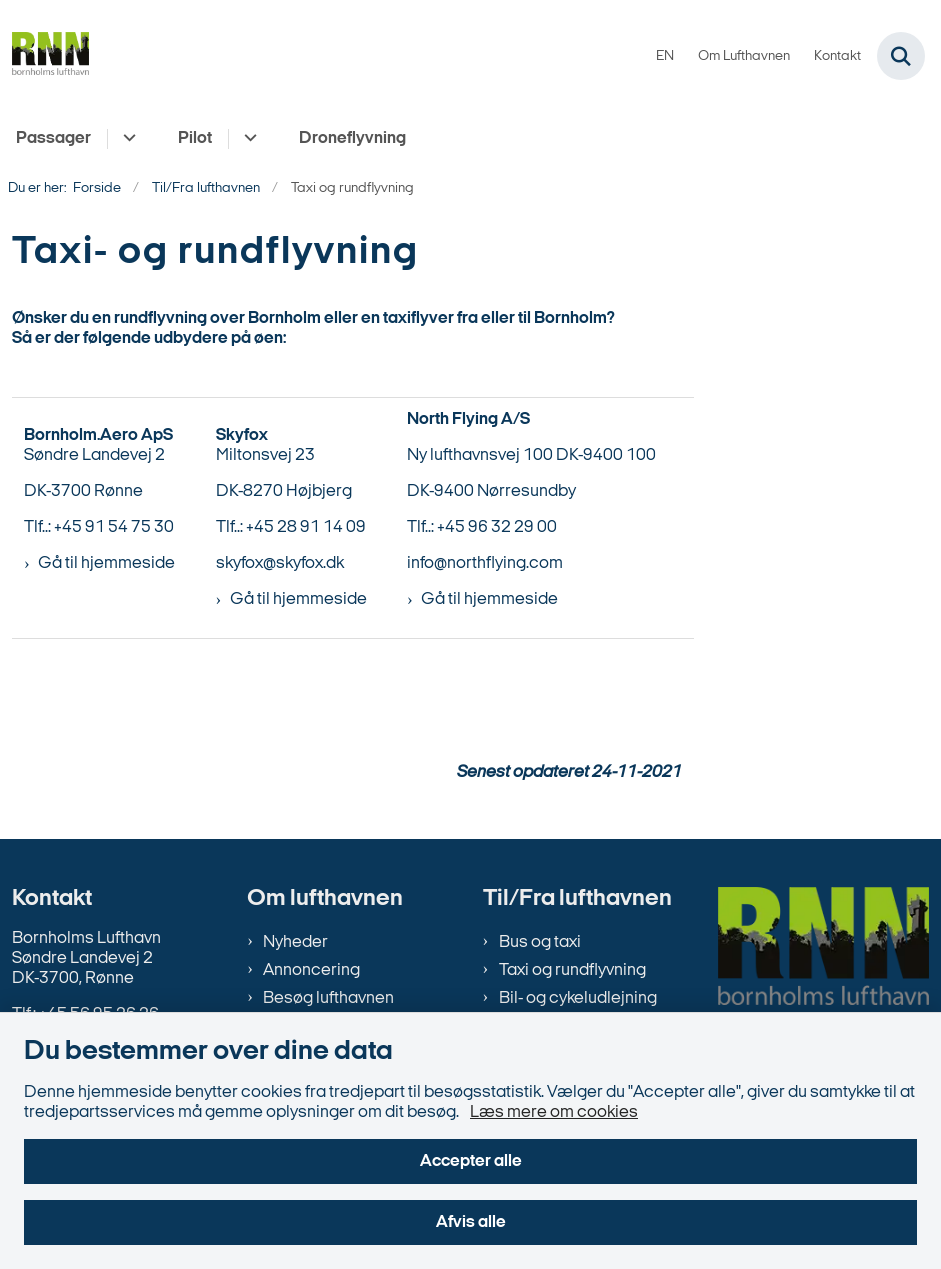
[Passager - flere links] (126, 139)
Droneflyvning (352, 138)
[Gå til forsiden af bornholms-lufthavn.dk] (44, 56)
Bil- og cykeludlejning (578, 998)
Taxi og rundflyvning (572, 970)
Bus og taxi (540, 942)
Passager (53, 138)
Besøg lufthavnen (328, 998)
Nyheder (295, 942)
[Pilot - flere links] (247, 139)
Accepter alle (471, 1161)
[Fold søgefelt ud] (901, 56)
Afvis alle (471, 1222)
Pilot (195, 138)
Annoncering (311, 970)
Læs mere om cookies (554, 1112)
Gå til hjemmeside (106, 563)
